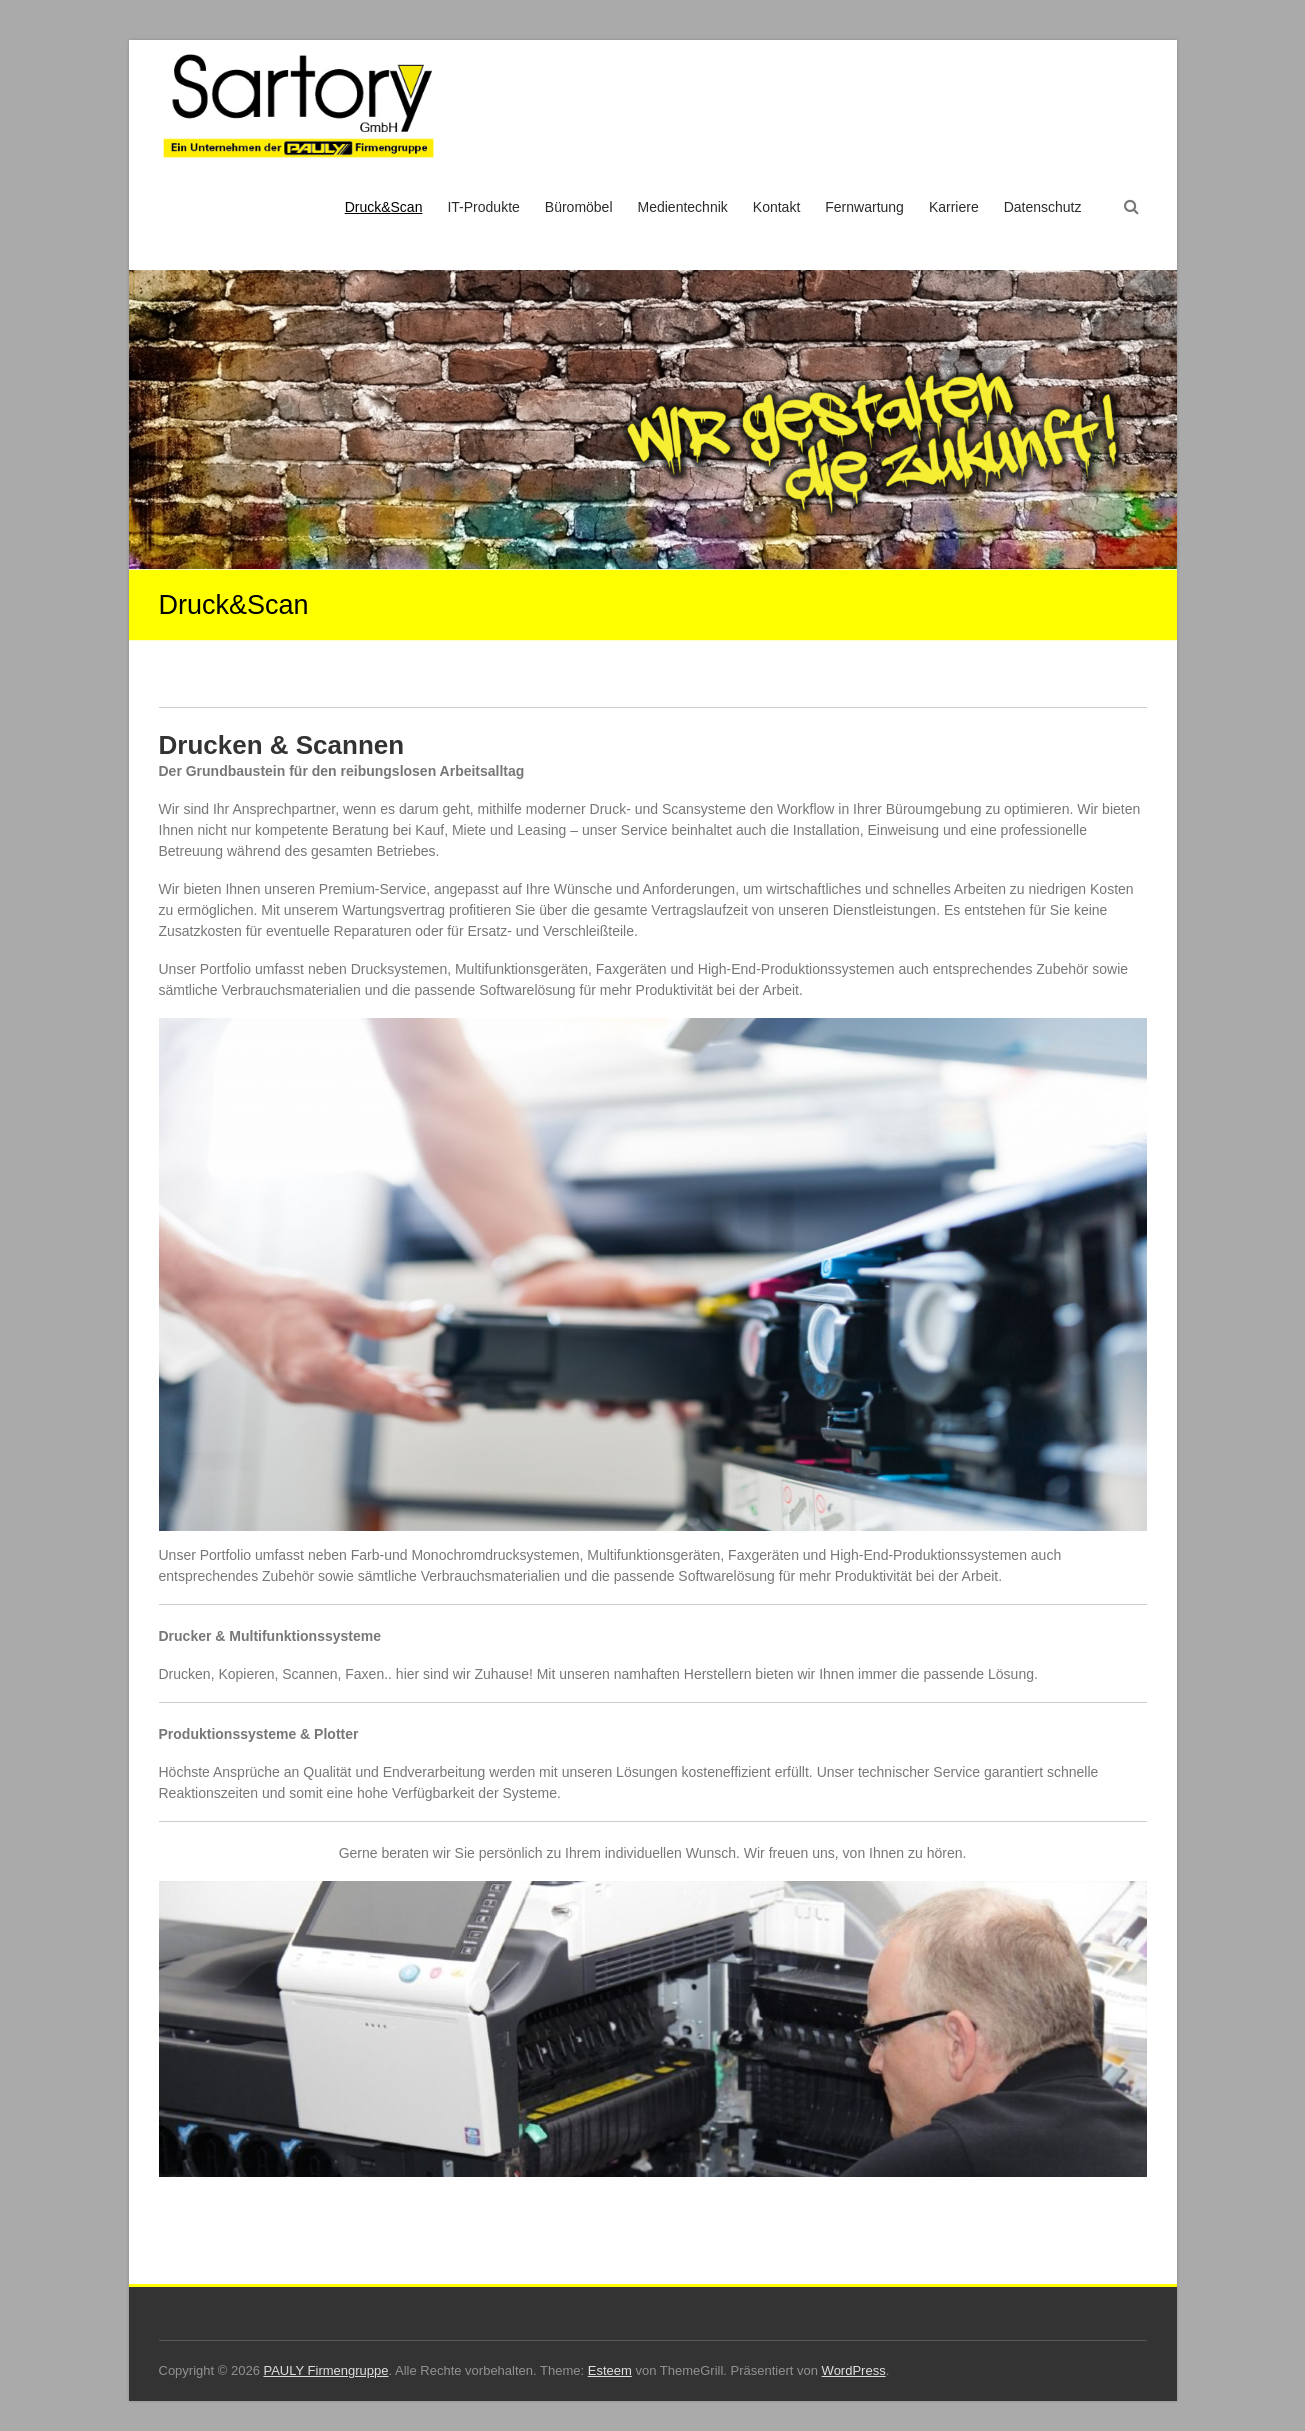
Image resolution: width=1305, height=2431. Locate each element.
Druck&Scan (384, 207)
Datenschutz (1043, 207)
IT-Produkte (483, 207)
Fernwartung (864, 207)
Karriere (954, 207)
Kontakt (776, 207)
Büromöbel (579, 207)
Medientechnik (683, 207)
